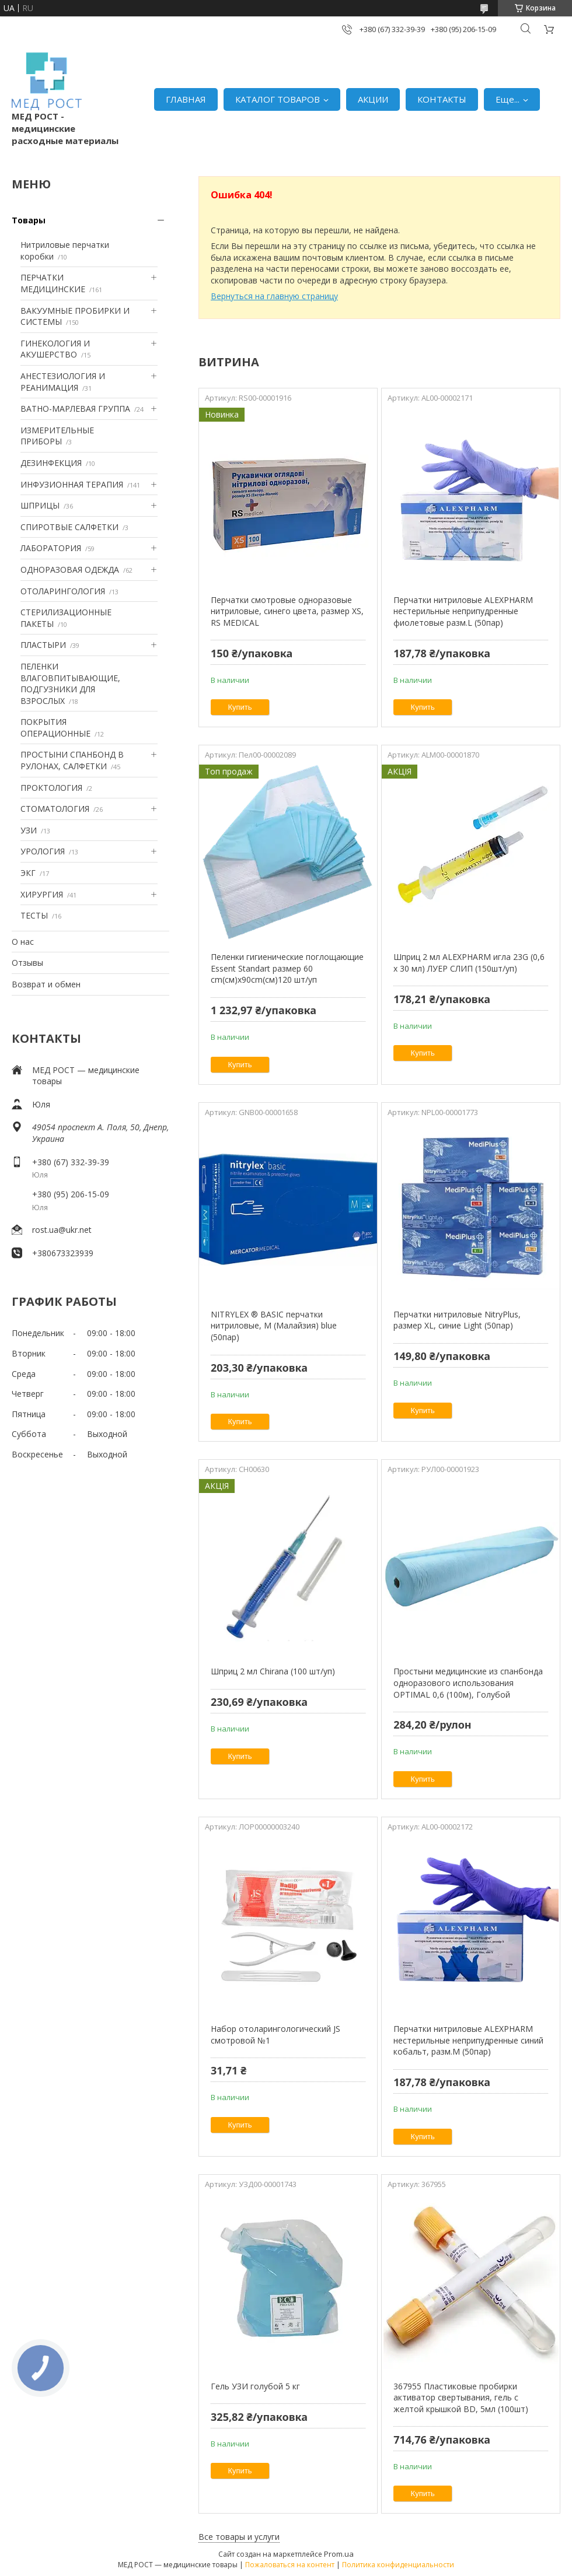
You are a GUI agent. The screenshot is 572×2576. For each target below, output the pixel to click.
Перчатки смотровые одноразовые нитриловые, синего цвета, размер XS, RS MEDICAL (287, 611)
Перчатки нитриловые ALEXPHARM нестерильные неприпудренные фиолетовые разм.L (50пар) (463, 611)
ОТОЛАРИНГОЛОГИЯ (62, 591)
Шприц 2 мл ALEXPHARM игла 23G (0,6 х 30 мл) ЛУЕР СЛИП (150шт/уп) (469, 962)
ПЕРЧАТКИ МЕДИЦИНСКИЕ (52, 283)
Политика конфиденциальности (398, 2565)
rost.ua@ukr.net (62, 1229)
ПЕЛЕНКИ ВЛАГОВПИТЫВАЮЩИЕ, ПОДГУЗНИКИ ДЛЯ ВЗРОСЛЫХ (70, 683)
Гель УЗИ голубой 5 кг (255, 2386)
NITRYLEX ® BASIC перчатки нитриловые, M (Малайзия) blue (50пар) (274, 1326)
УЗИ (28, 830)
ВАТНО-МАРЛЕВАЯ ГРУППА (75, 408)
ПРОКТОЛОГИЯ (51, 787)
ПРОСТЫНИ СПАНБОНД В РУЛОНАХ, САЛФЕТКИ (72, 760)
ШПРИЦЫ (40, 505)
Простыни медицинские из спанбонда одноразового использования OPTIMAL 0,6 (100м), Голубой (468, 1682)
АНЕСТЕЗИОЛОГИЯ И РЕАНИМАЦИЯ (62, 381)
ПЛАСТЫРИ (43, 644)
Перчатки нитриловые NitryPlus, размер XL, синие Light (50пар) (457, 1320)
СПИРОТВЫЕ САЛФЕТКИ (69, 526)
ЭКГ (28, 872)
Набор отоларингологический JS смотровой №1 (275, 2034)
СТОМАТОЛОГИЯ (54, 808)
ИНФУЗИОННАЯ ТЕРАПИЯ (71, 484)
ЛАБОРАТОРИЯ (50, 547)
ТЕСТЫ (34, 915)
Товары (29, 220)
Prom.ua (339, 2554)
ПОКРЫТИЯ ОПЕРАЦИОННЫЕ (55, 727)
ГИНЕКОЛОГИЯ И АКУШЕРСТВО (55, 349)
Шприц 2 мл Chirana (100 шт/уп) (273, 1671)
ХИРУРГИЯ (41, 894)
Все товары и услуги (239, 2536)
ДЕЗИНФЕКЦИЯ (51, 462)
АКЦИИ (373, 99)
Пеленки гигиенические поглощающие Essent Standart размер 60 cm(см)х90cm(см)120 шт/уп (287, 968)
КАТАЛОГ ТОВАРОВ (277, 99)
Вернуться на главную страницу (274, 296)
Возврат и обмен (46, 984)
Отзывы (27, 962)
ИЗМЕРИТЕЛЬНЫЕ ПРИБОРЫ (57, 436)
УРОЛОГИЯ (42, 851)
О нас (23, 941)
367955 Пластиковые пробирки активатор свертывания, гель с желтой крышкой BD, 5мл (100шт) (460, 2397)
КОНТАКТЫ (441, 99)
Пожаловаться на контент (289, 2565)
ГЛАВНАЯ (186, 99)
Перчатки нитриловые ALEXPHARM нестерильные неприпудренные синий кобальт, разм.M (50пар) (468, 2040)
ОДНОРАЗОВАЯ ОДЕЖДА (69, 569)
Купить (240, 707)
